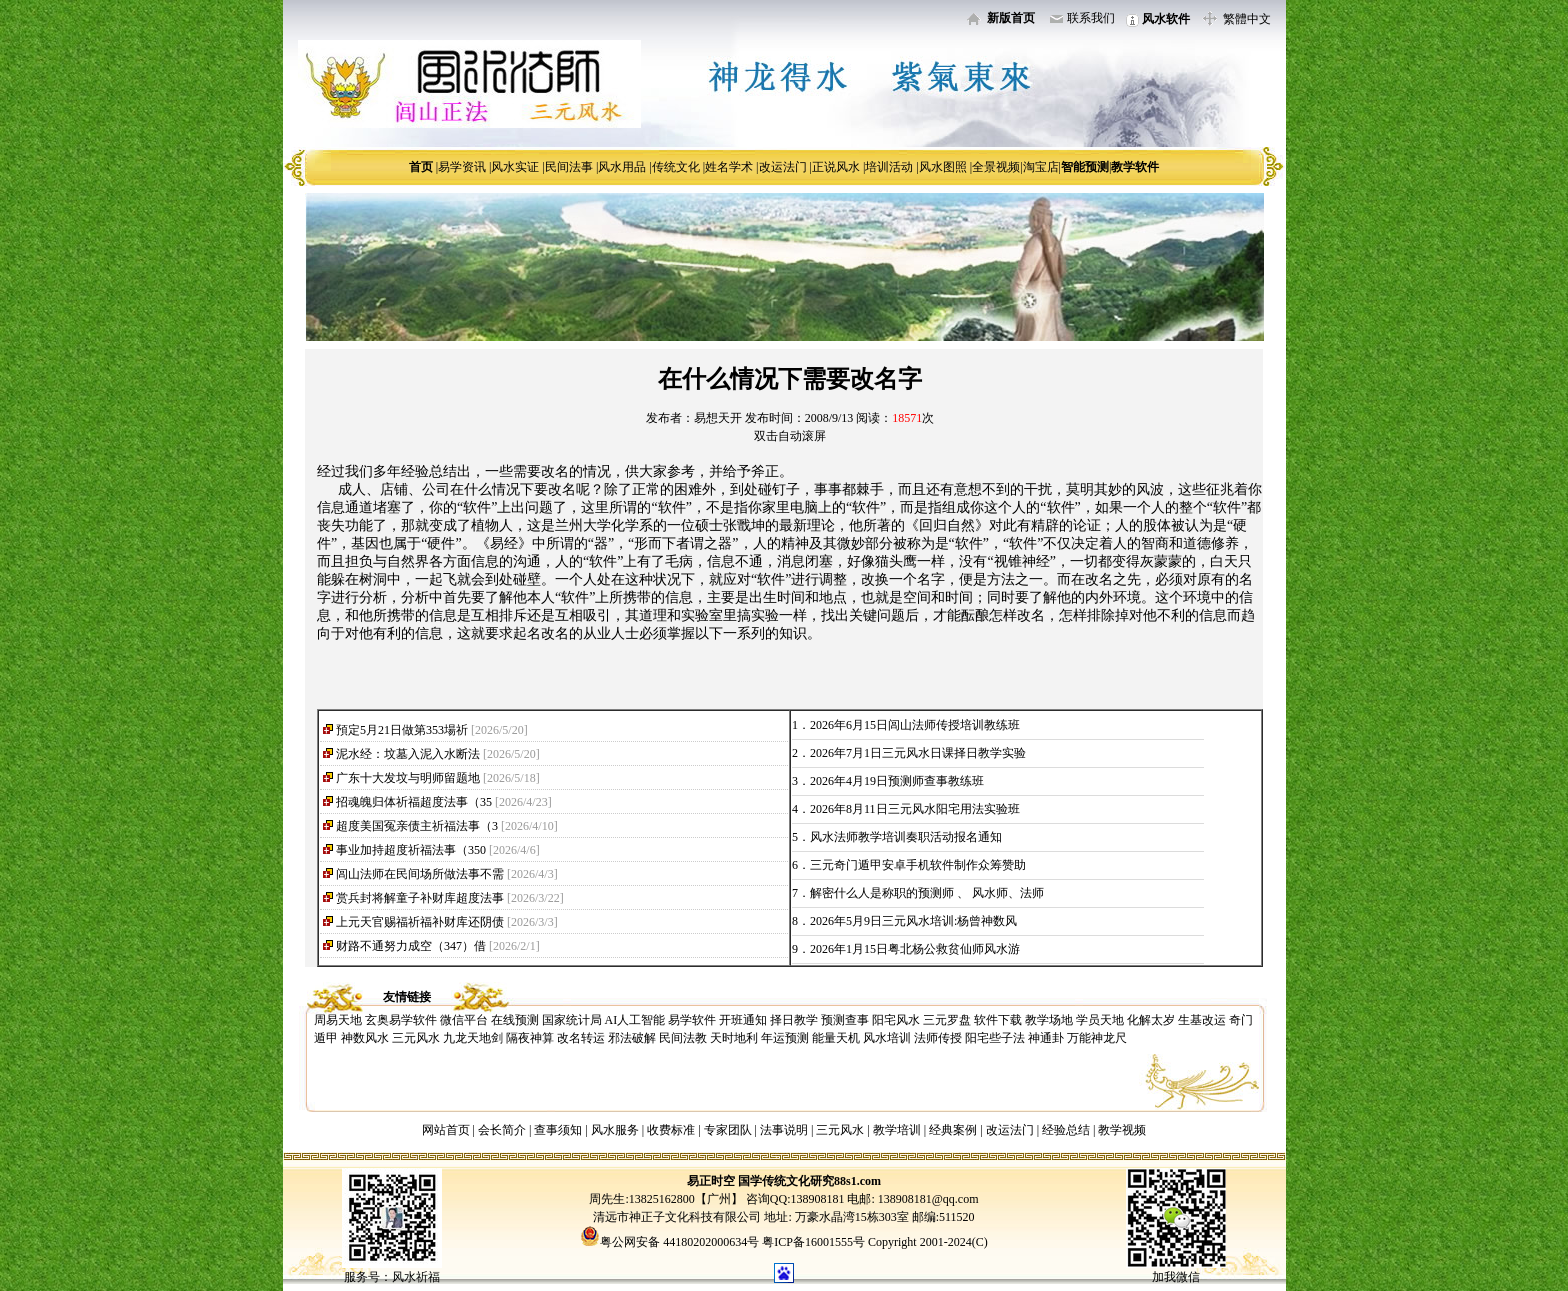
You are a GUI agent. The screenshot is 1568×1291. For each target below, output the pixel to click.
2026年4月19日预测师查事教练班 (897, 781)
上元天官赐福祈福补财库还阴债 (420, 922)
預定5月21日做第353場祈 (402, 730)
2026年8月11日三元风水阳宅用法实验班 (915, 809)
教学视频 (1122, 1130)
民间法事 (569, 167)
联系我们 (1091, 18)
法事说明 (784, 1130)
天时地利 (734, 1038)
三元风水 (416, 1038)
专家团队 (728, 1130)
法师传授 (938, 1038)
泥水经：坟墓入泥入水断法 (408, 754)
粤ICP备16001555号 (815, 1242)
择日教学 (794, 1020)
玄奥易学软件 (401, 1020)
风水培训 (887, 1038)
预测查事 (845, 1020)
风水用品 (622, 167)
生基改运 (1202, 1020)
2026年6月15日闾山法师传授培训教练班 (915, 725)
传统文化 (676, 167)
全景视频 (996, 167)
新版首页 (1011, 18)
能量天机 (836, 1038)
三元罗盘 (947, 1020)
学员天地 (1100, 1020)
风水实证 (515, 167)
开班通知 (743, 1020)
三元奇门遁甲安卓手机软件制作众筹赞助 (918, 865)
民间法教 (683, 1038)
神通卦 (1046, 1038)
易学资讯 (462, 167)
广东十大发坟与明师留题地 (408, 778)
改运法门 (783, 167)
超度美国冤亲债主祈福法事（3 (417, 826)
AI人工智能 (635, 1020)
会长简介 (503, 1130)
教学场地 (1049, 1020)
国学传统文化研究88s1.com (809, 1181)
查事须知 (558, 1130)
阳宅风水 (896, 1020)
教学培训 (897, 1130)
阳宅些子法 (995, 1038)
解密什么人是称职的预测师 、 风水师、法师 (927, 893)
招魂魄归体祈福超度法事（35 (414, 802)
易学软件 (692, 1020)
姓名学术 (729, 167)
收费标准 (671, 1130)
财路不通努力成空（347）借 (411, 946)
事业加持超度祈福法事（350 (411, 850)
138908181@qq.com (927, 1199)
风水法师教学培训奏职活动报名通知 (906, 837)
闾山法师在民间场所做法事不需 (420, 874)
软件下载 (998, 1020)
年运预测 (785, 1038)
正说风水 (836, 167)
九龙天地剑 (473, 1038)
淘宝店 (1041, 167)
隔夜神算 (530, 1038)
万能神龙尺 (1097, 1038)
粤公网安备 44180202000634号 (679, 1242)
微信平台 (464, 1020)
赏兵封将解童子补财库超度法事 (420, 898)
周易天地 (338, 1020)
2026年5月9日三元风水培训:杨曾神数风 (913, 921)
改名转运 (581, 1038)
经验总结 (1066, 1130)
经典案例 (953, 1130)
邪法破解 (632, 1038)
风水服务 (615, 1130)
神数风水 (365, 1038)
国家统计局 (572, 1020)
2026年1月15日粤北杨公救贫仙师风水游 (915, 949)
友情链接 (407, 997)
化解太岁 (1151, 1020)
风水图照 (943, 167)
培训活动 (889, 167)
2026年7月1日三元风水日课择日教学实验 (918, 753)
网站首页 (446, 1130)
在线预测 (515, 1020)
